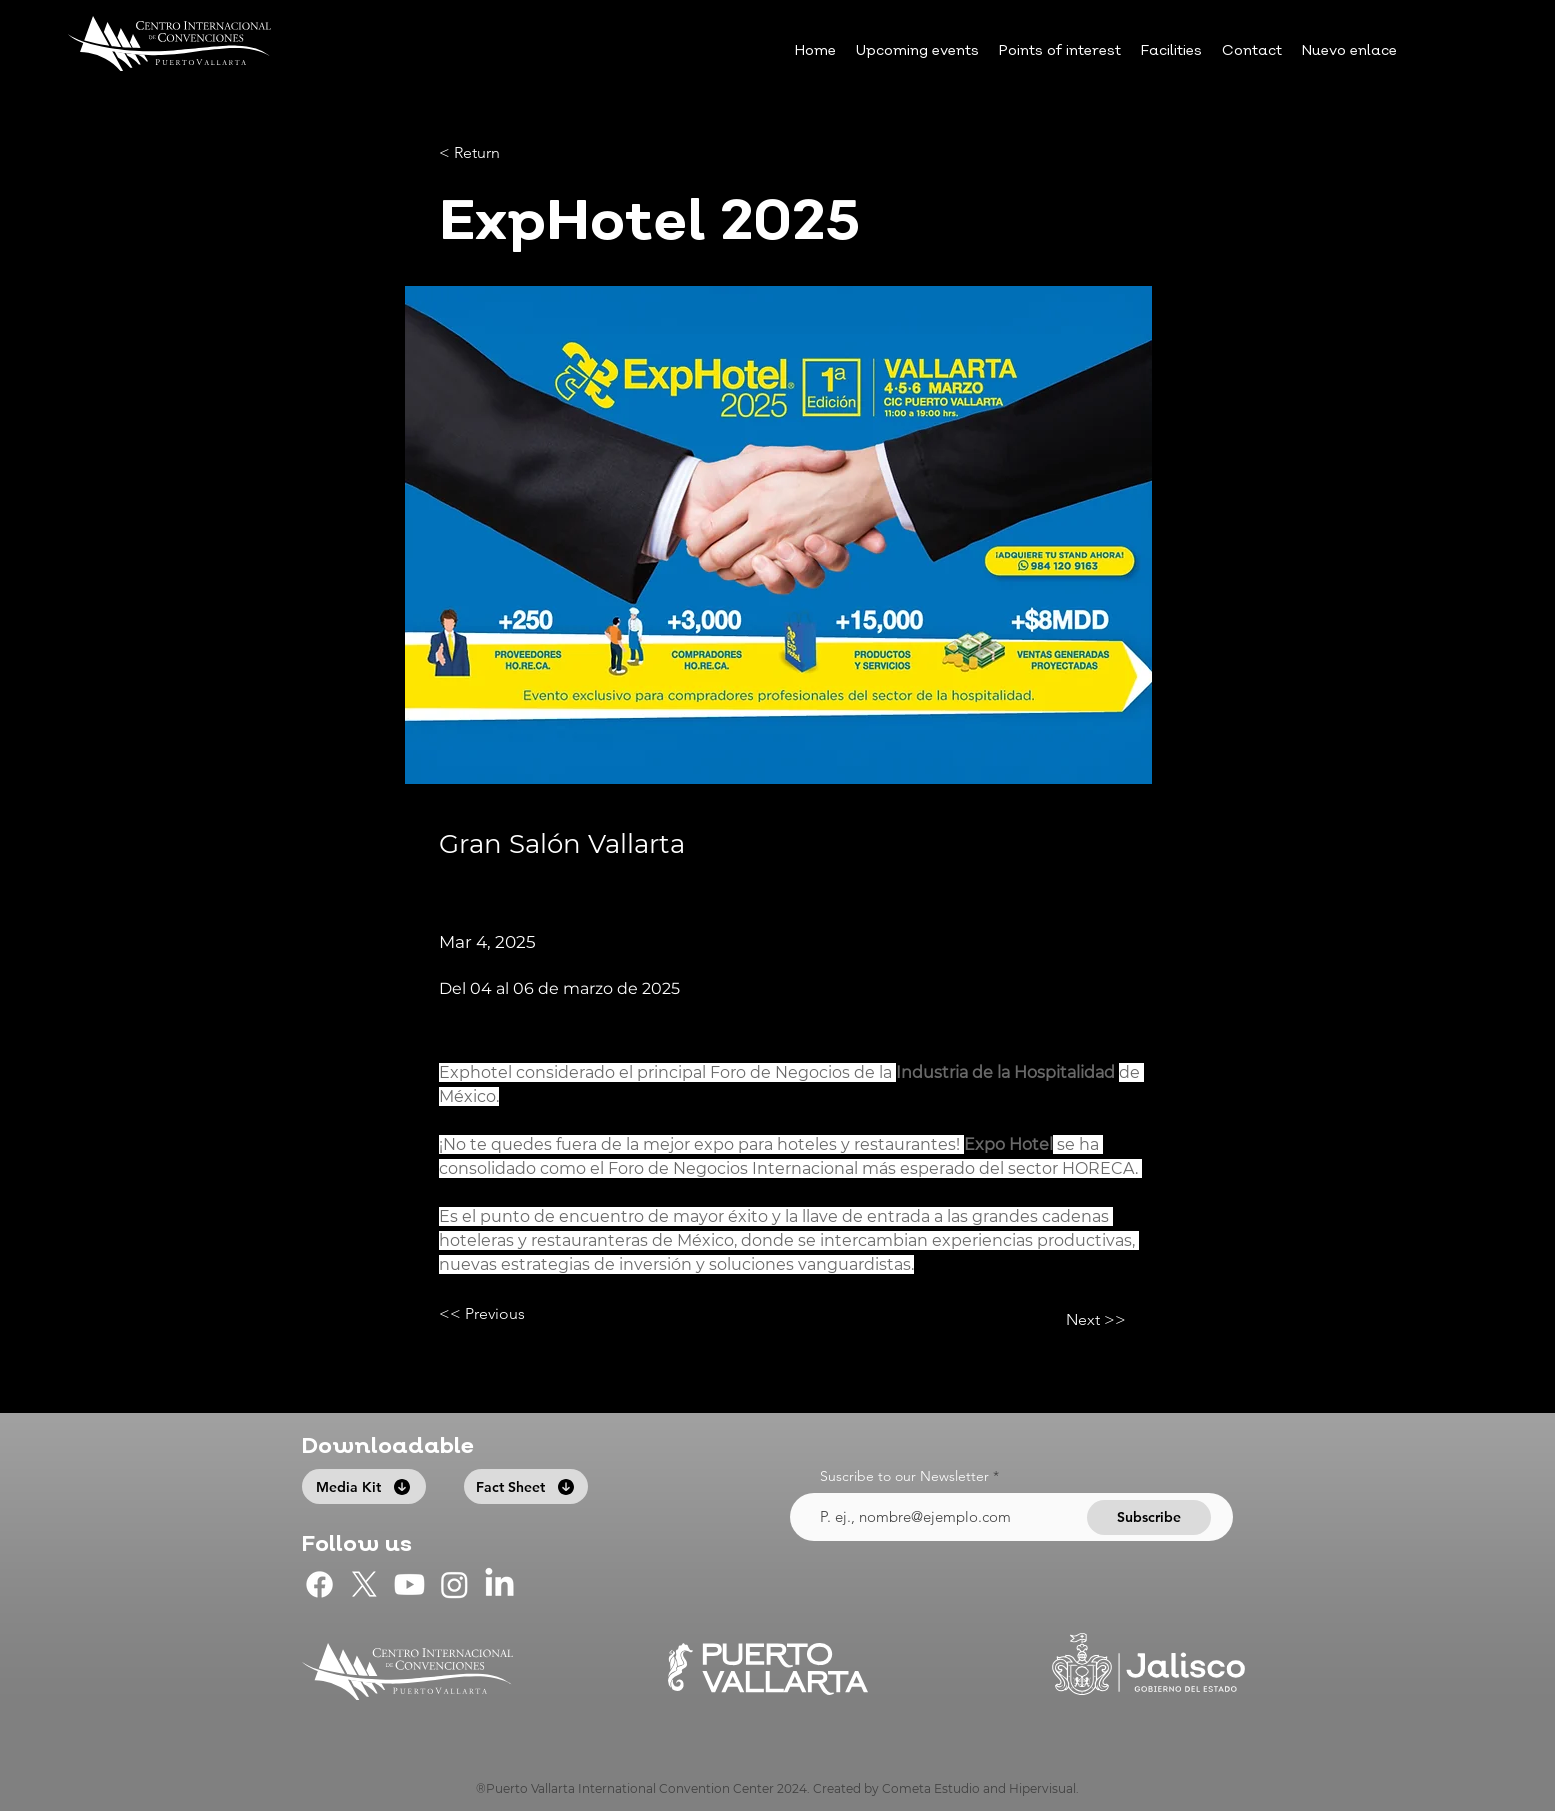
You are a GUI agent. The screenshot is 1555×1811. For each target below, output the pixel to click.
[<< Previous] (505, 1314)
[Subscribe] (1149, 1517)
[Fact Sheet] (526, 1486)
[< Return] (505, 153)
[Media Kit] (364, 1486)
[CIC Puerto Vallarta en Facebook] (319, 1584)
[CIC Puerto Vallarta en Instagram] (454, 1584)
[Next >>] (1076, 1320)
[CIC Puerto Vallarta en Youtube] (409, 1584)
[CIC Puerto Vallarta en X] (364, 1584)
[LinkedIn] (499, 1584)
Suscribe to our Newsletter (904, 1476)
